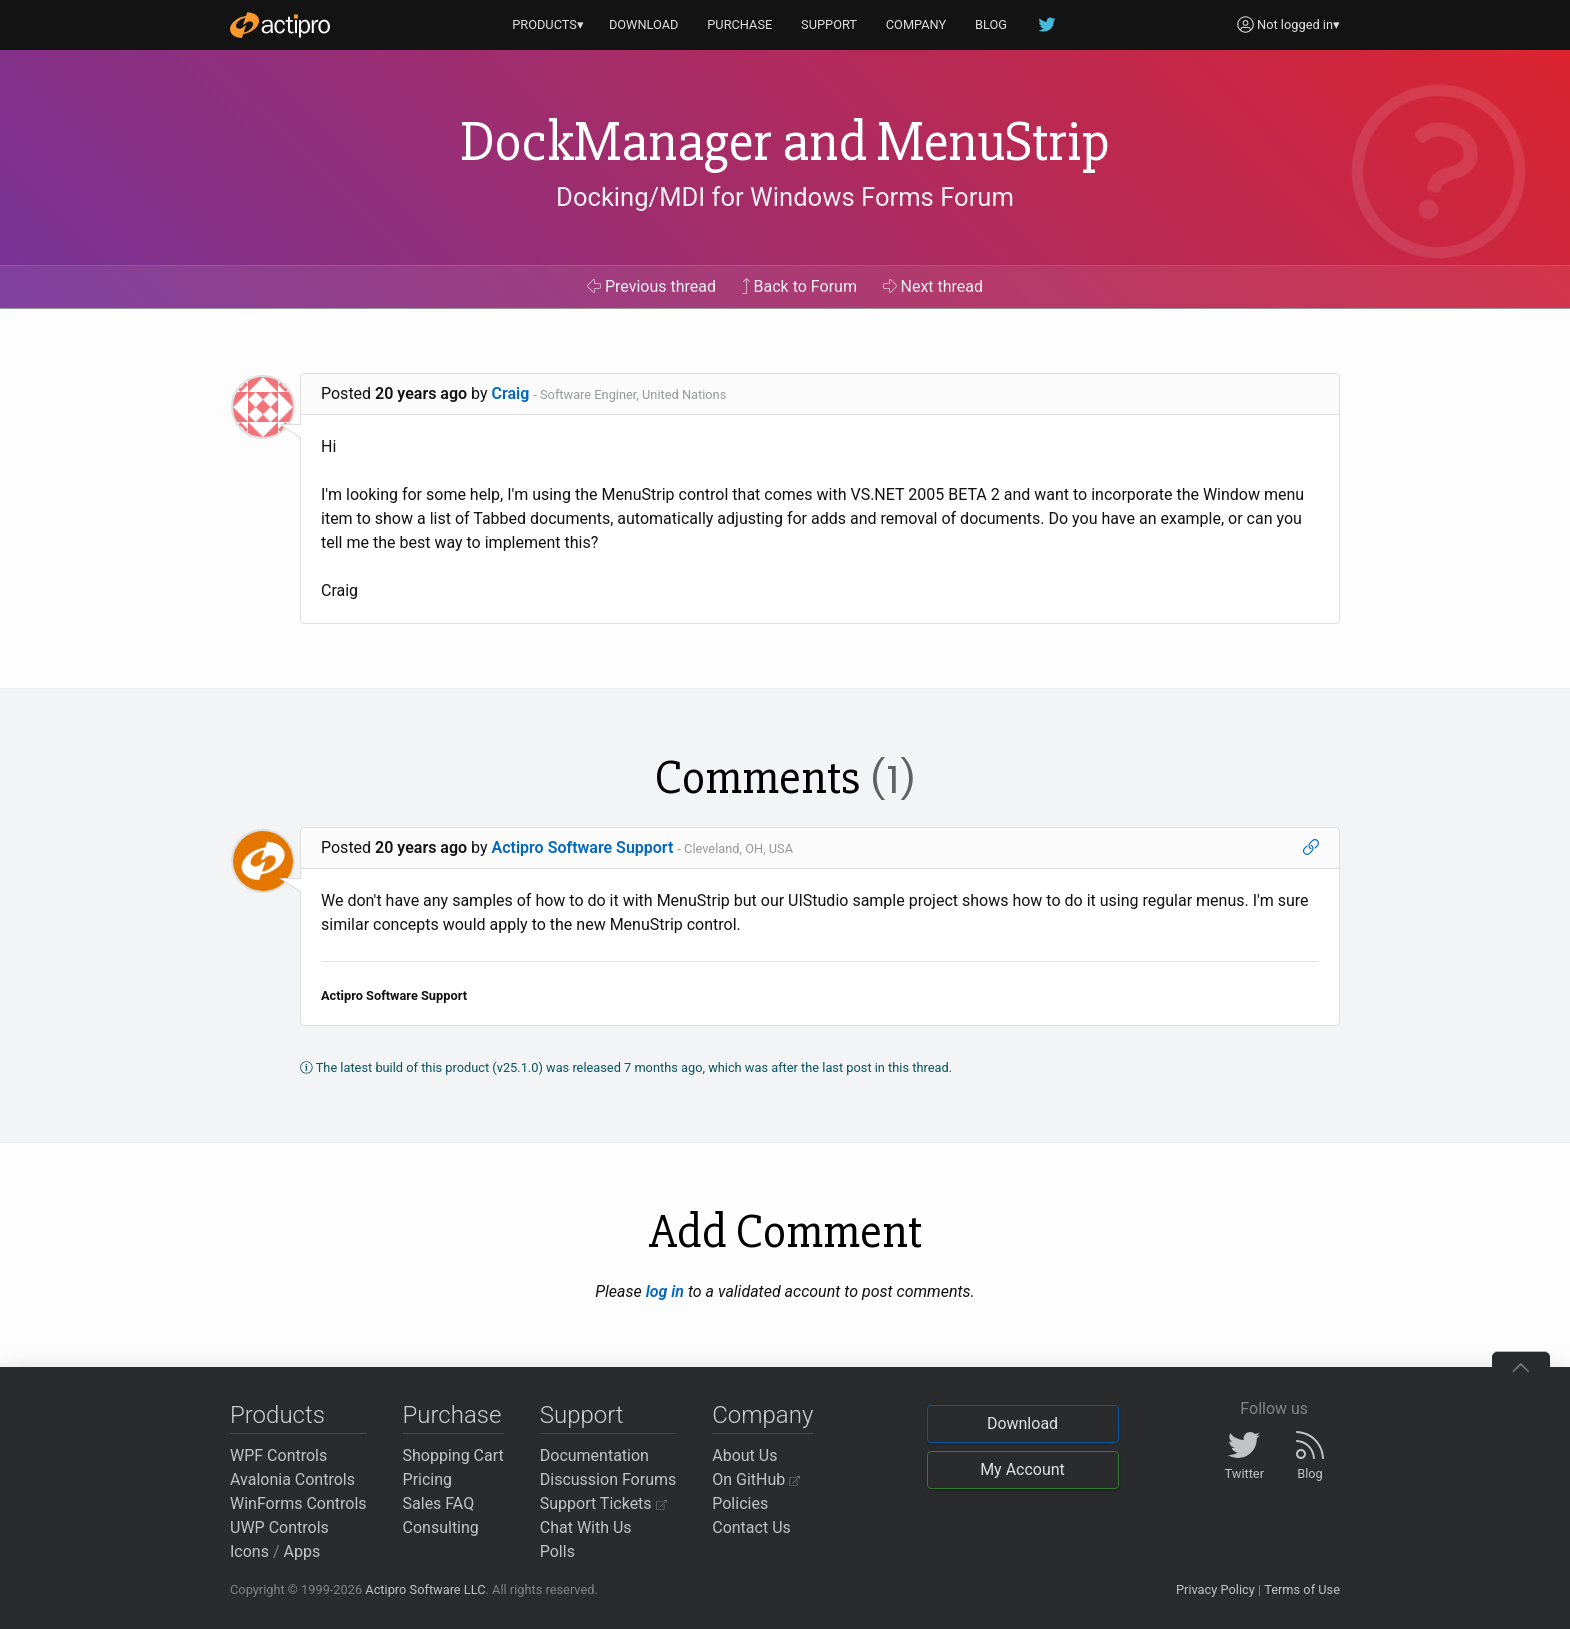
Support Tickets (603, 1503)
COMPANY (916, 24)
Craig (511, 393)
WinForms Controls (298, 1503)
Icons (249, 1551)
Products (277, 1415)
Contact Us (751, 1527)
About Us (744, 1455)
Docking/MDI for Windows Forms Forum (785, 197)
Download (1022, 1423)
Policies (740, 1503)
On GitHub (756, 1479)
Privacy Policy (1215, 1589)
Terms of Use (1302, 1589)
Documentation (594, 1455)
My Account (1022, 1469)
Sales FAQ (439, 1503)
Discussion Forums (608, 1479)
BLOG (991, 24)
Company (762, 1415)
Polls (557, 1551)
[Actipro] (280, 25)
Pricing (428, 1479)
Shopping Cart (453, 1455)
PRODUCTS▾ (548, 24)
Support (582, 1415)
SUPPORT (829, 24)
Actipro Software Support (583, 847)
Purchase (452, 1415)
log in (665, 1291)
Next (933, 286)
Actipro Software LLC (425, 1589)
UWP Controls (279, 1527)
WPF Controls (278, 1455)
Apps (302, 1551)
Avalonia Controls (292, 1479)
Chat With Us (586, 1527)
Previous (651, 286)
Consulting (441, 1527)
